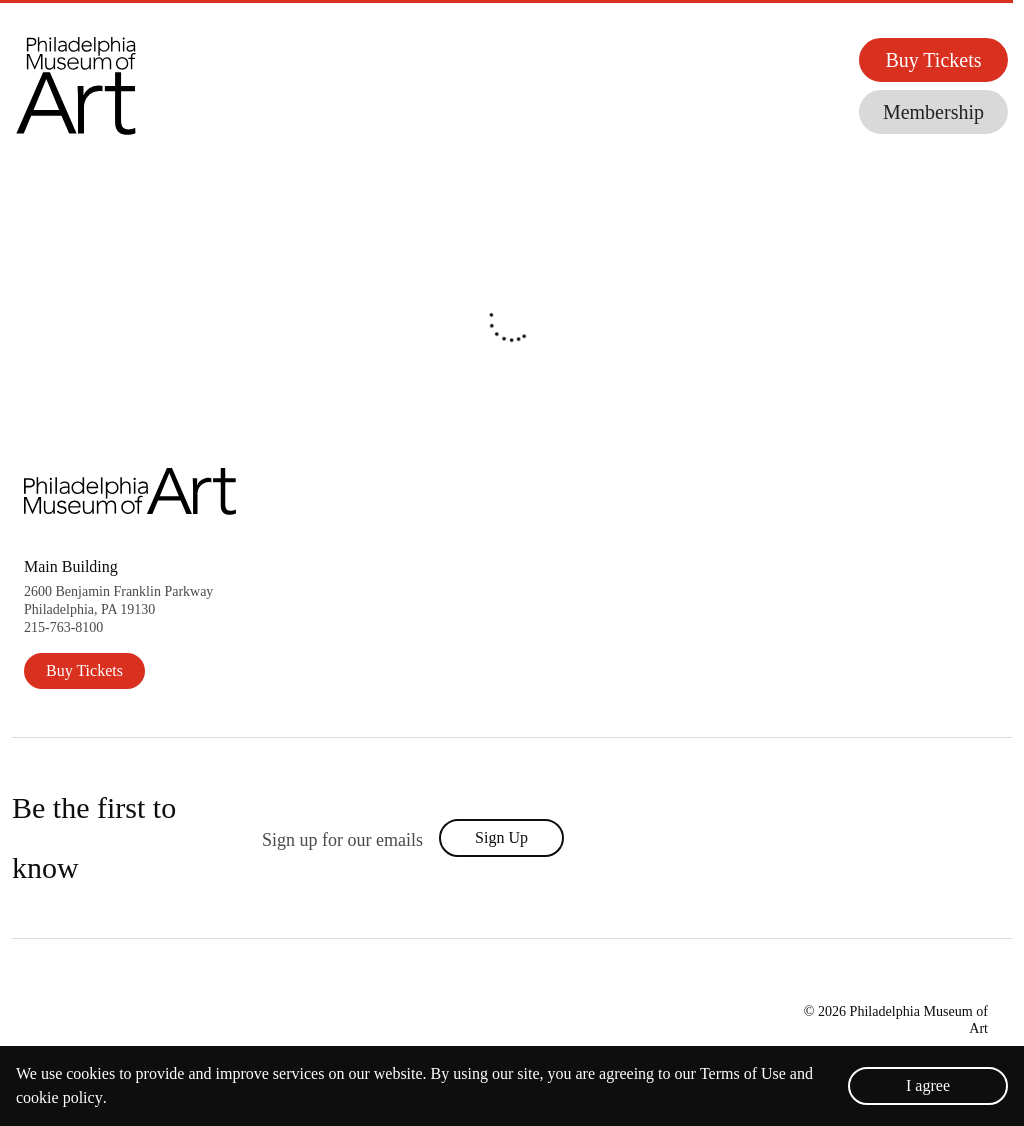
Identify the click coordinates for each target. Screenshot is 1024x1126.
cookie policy (59, 1098)
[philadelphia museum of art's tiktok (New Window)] (867, 838)
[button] (100, 85)
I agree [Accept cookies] (928, 1085)
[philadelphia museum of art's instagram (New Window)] (825, 838)
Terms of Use (743, 1074)
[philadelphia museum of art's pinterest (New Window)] (958, 838)
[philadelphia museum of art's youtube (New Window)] (912, 838)
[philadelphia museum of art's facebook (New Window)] (741, 838)
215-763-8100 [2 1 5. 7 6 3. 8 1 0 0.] (63, 628)
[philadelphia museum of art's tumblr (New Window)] (999, 838)
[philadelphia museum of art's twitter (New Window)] (783, 838)
